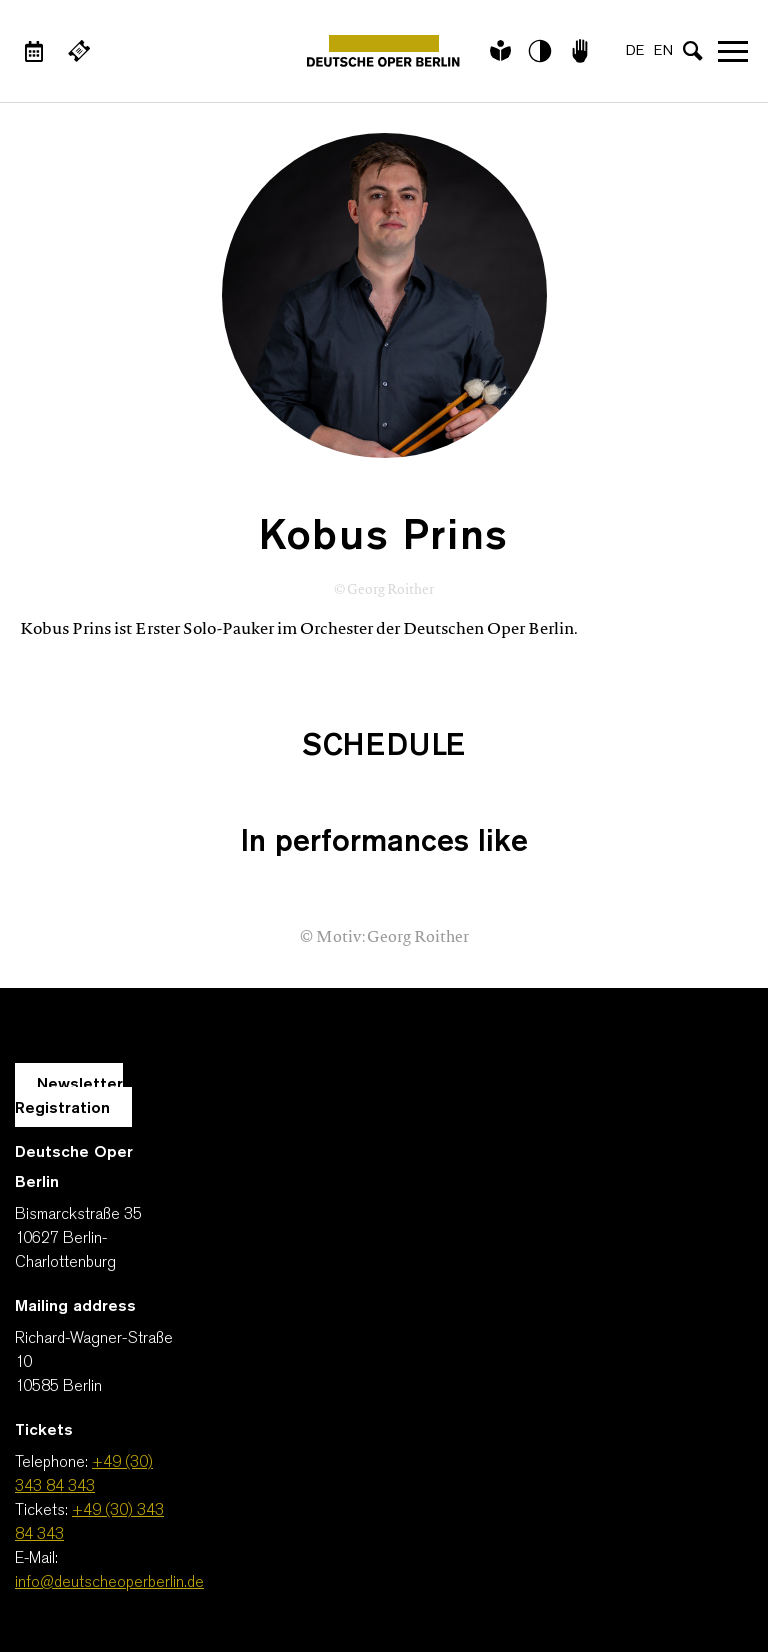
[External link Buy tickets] (79, 51)
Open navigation (733, 51)
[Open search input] (693, 51)
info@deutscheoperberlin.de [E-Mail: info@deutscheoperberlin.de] (109, 1583)
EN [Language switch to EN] (663, 51)
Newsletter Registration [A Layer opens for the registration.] (69, 1097)
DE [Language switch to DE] (635, 51)
